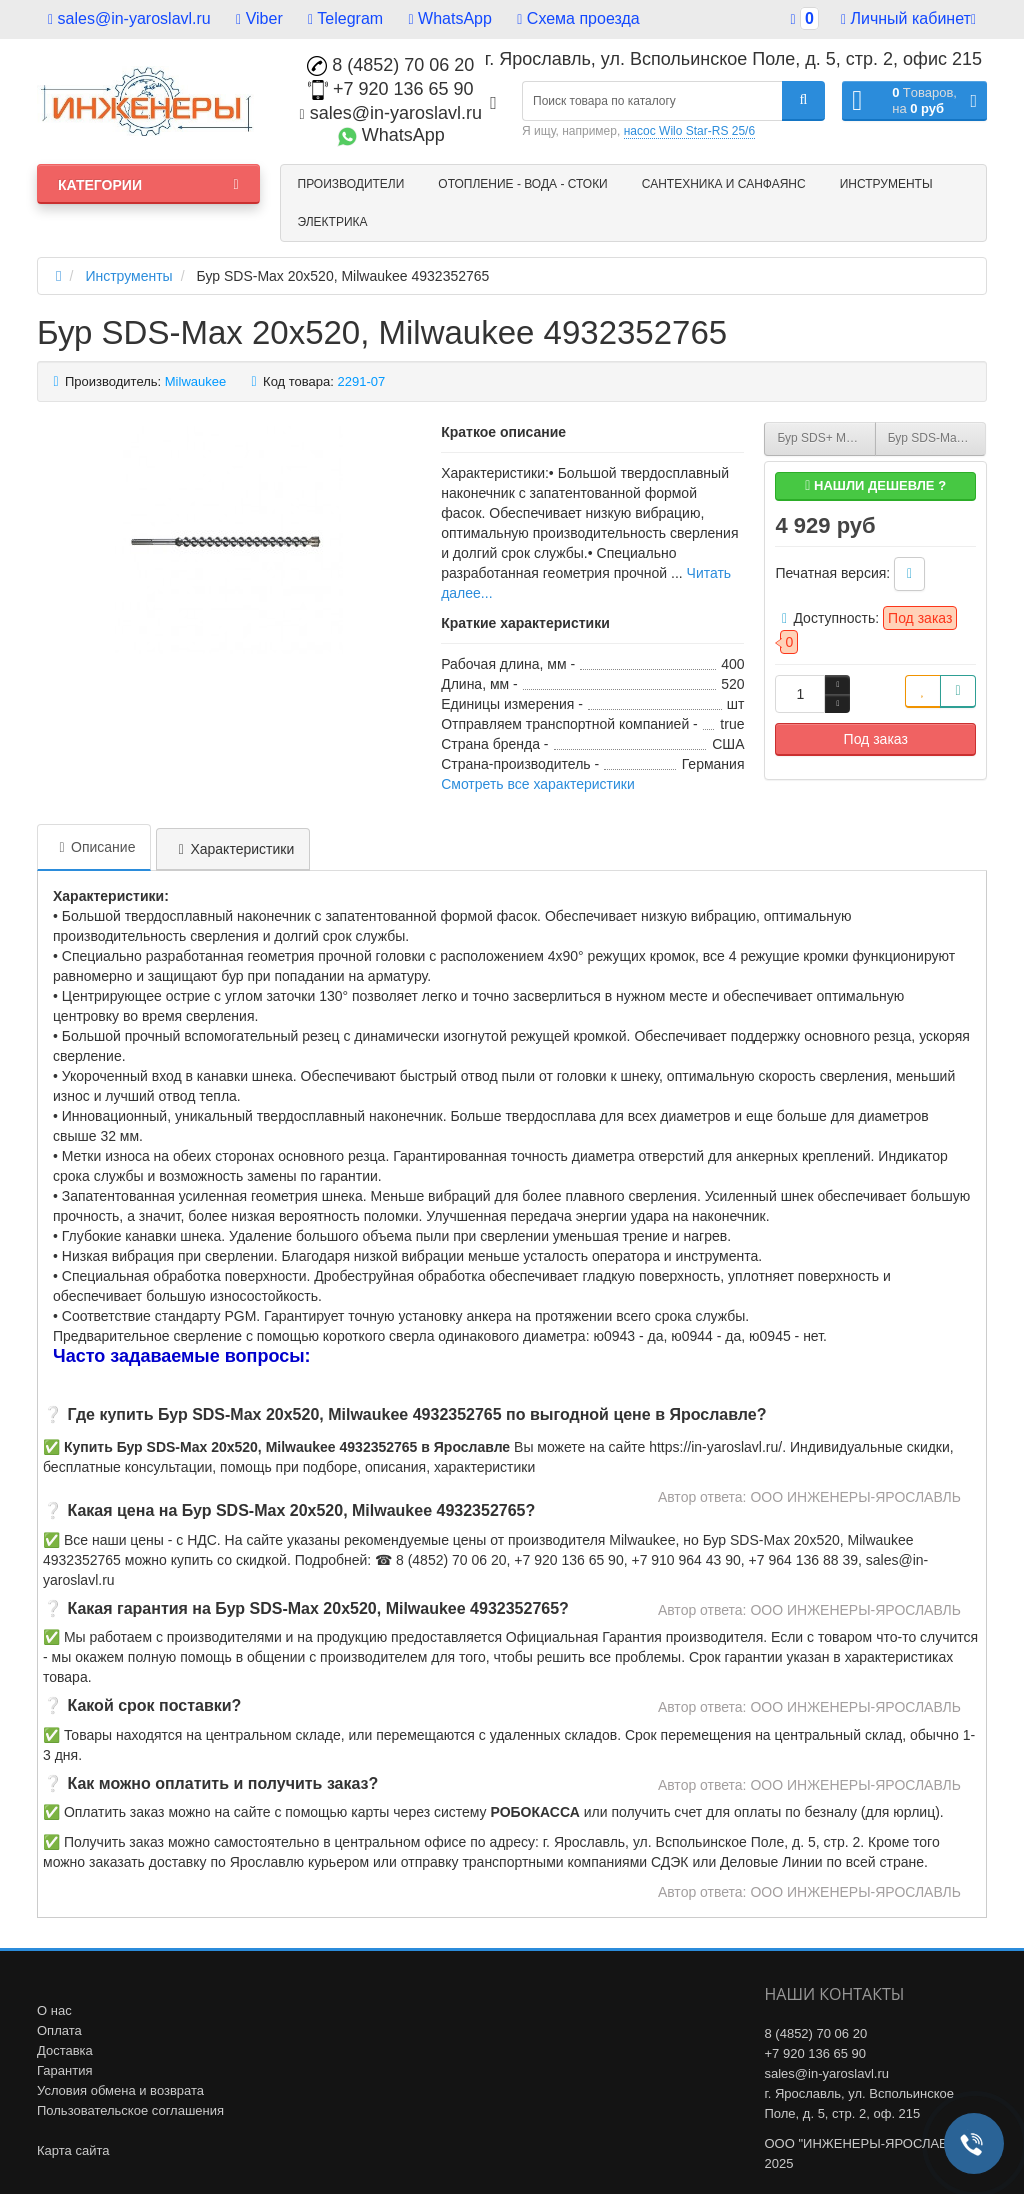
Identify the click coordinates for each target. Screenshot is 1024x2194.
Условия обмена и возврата (120, 2090)
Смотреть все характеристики (538, 784)
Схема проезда (578, 18)
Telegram (345, 18)
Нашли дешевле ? (875, 485)
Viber (259, 18)
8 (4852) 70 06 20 (390, 65)
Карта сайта (73, 2150)
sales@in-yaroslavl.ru (129, 18)
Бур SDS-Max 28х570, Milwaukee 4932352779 (937, 438)
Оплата (59, 2030)
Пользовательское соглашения (130, 2110)
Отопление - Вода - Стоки (522, 184)
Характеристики (233, 849)
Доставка (65, 2050)
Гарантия (64, 2070)
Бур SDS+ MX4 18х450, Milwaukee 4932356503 (826, 438)
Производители (351, 184)
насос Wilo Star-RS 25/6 (689, 131)
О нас (54, 2010)
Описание (94, 847)
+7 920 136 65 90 (391, 89)
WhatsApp (450, 18)
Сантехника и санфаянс (724, 184)
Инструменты (886, 184)
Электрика (333, 222)
